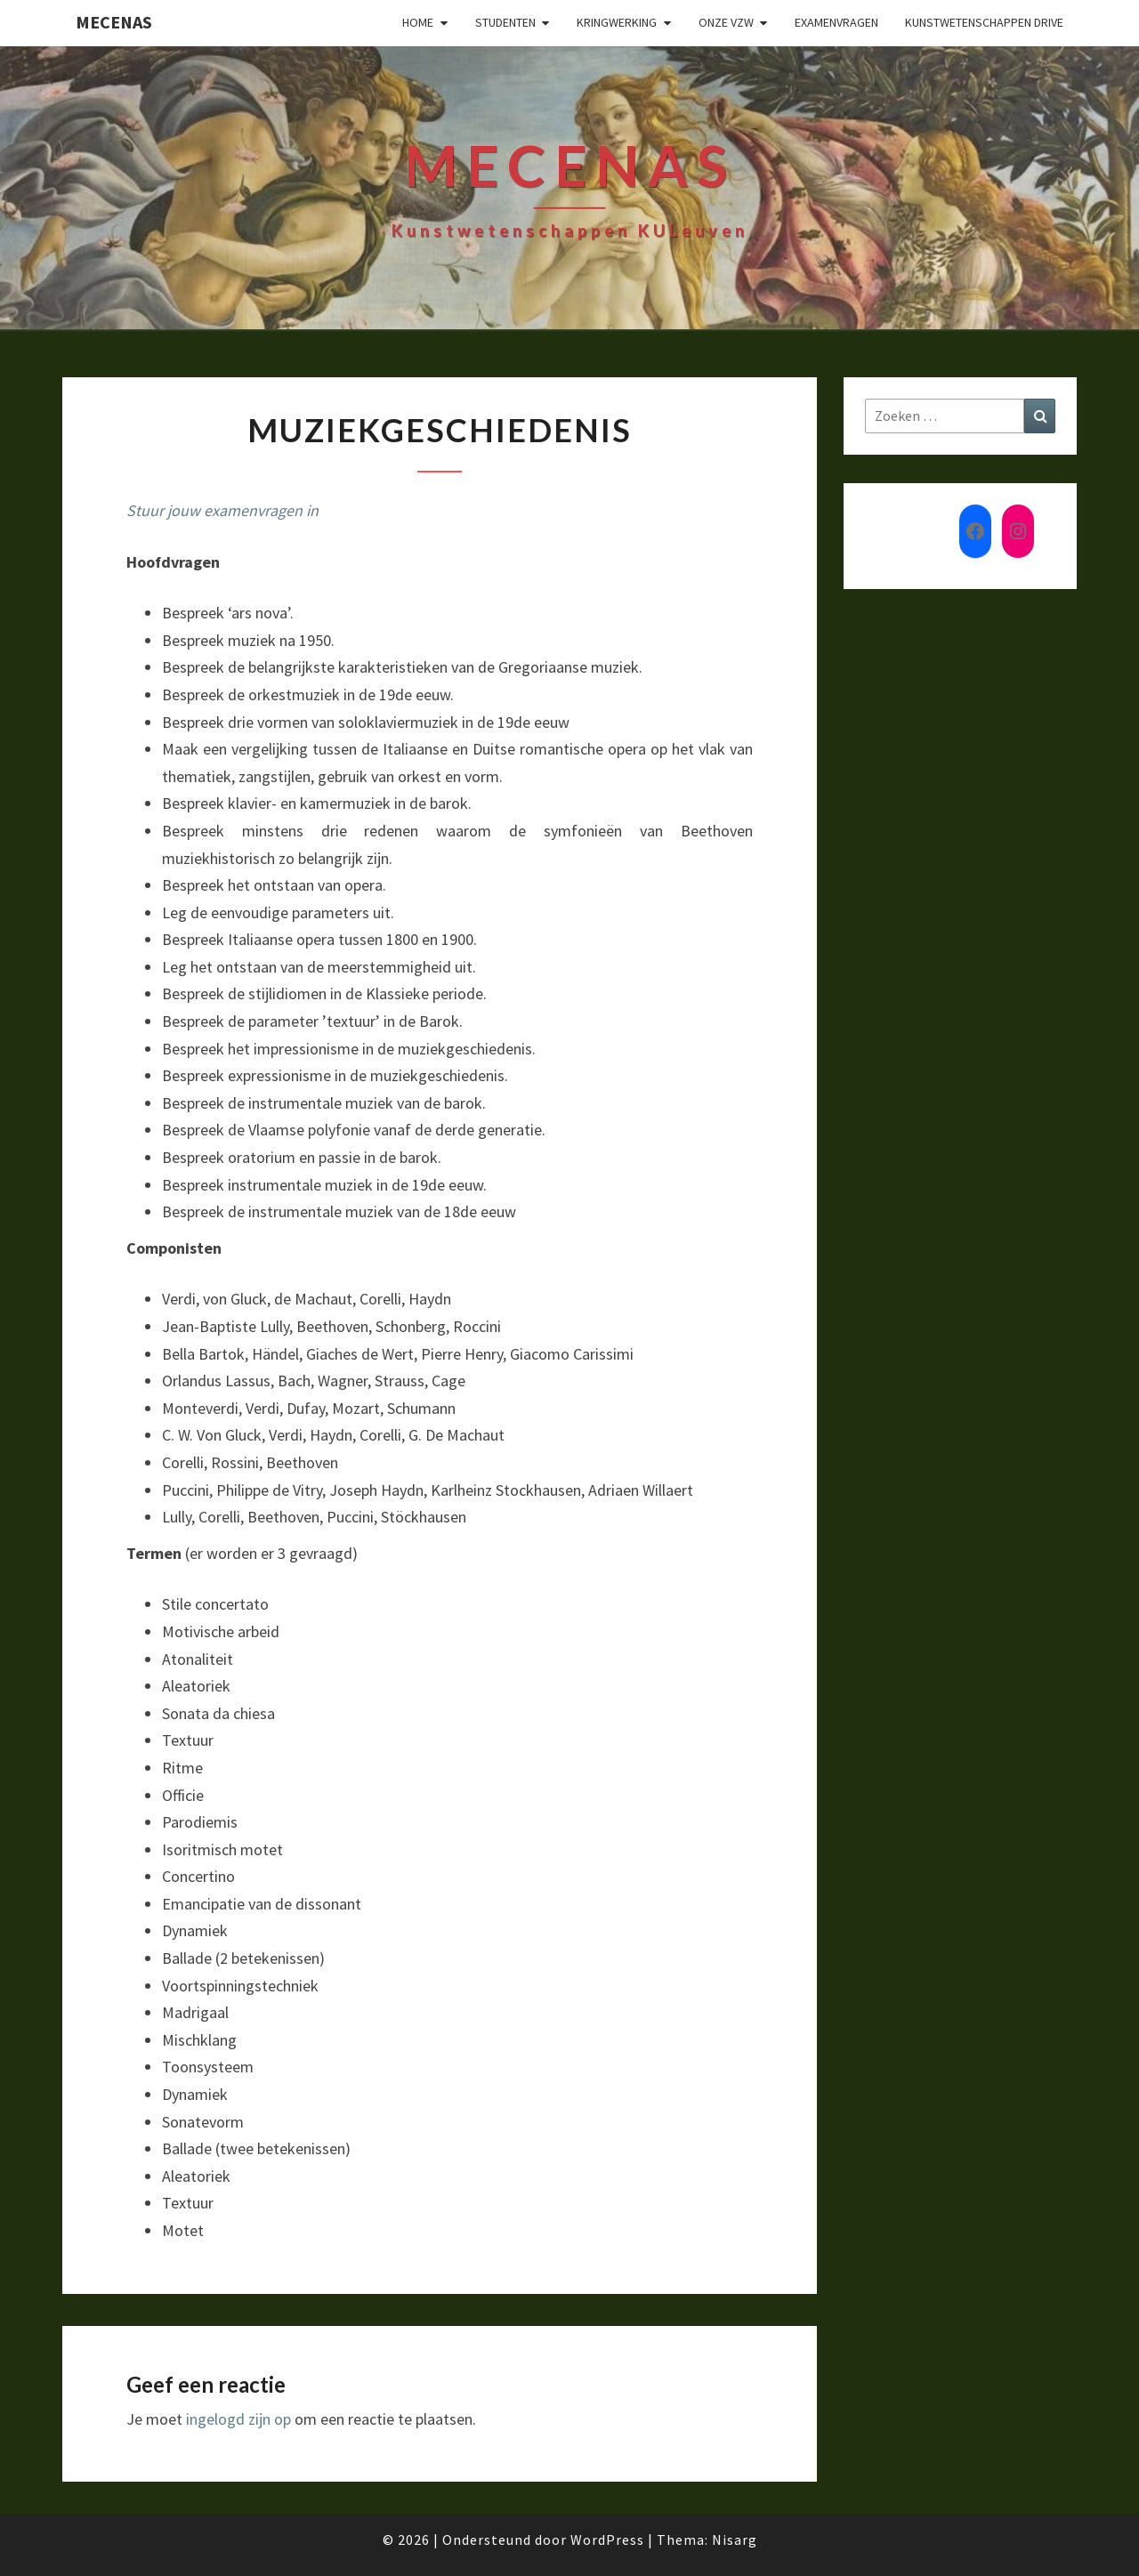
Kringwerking (617, 22)
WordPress (607, 2539)
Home (417, 22)
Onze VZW (726, 22)
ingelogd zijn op (238, 2419)
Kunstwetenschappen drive (984, 22)
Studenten (505, 22)
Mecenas (114, 22)
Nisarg (734, 2539)
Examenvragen (836, 22)
